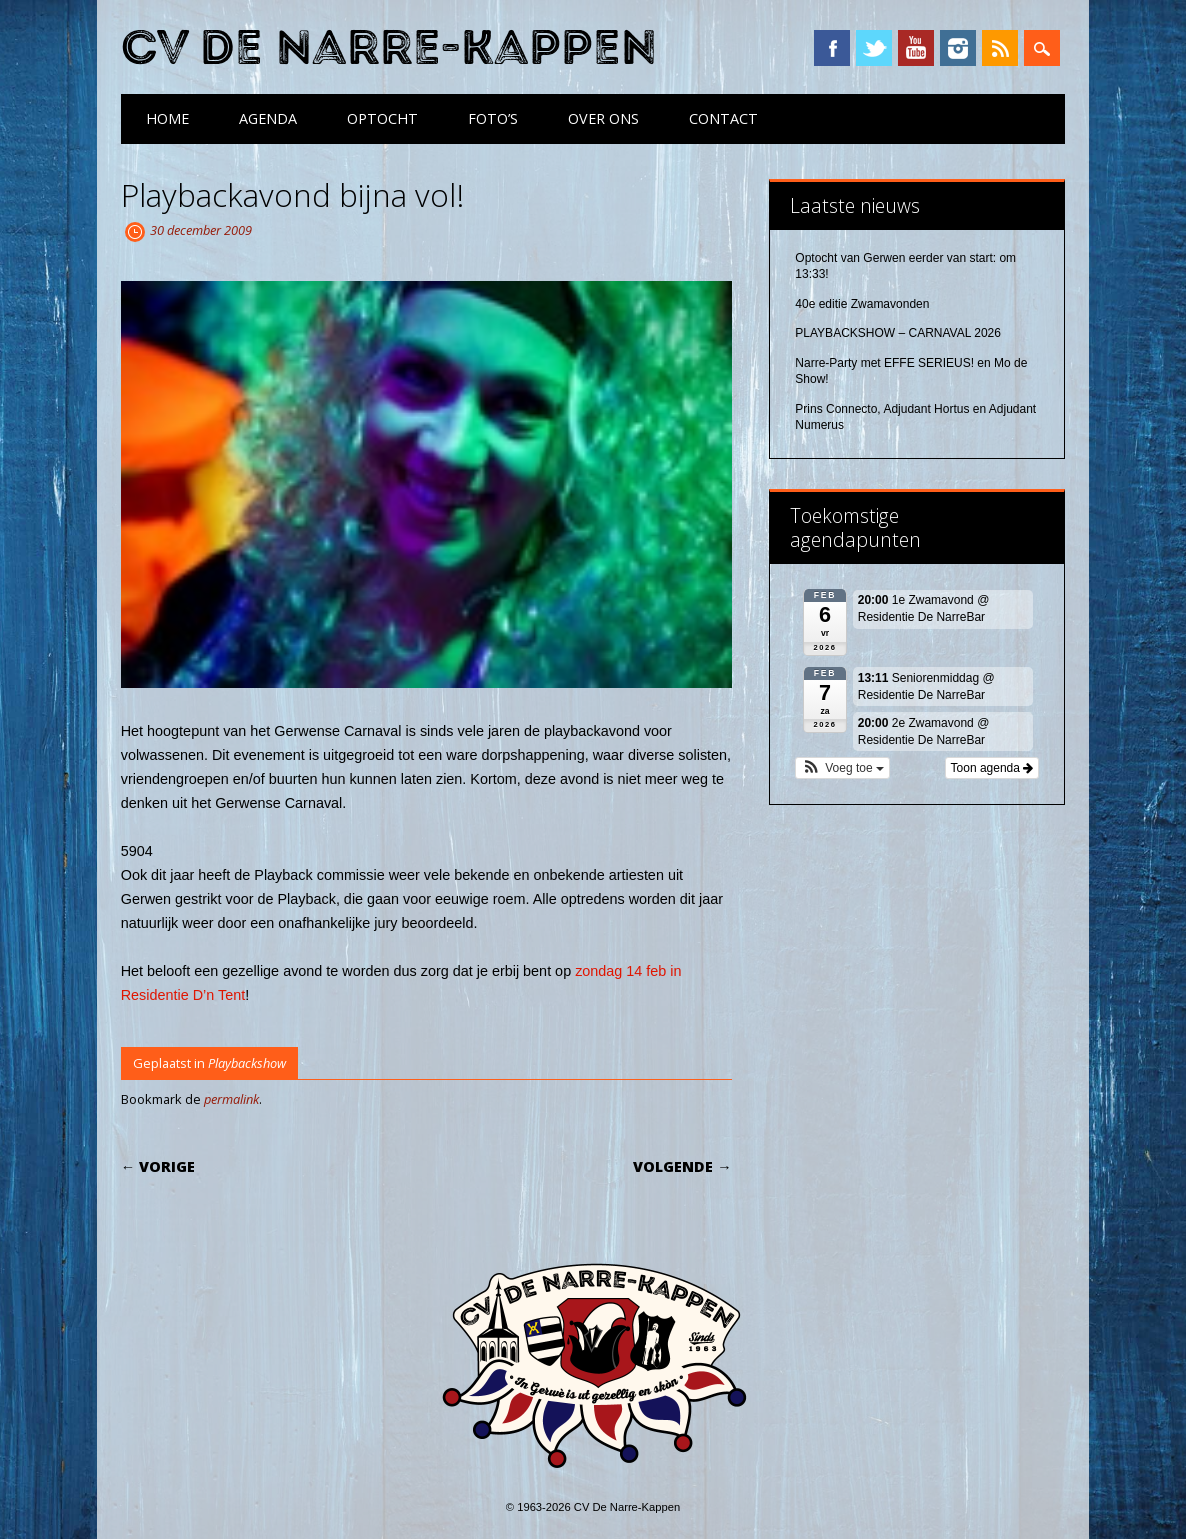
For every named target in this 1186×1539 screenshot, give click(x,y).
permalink (231, 1099)
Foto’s (493, 118)
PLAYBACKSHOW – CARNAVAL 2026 (898, 333)
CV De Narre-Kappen (389, 48)
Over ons (603, 118)
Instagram (958, 48)
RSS (1000, 48)
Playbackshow (247, 1063)
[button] (842, 768)
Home (167, 118)
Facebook (832, 48)
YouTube (916, 48)
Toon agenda (992, 768)
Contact (723, 118)
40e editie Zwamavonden (862, 304)
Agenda (268, 118)
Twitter (874, 48)
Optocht (382, 118)
